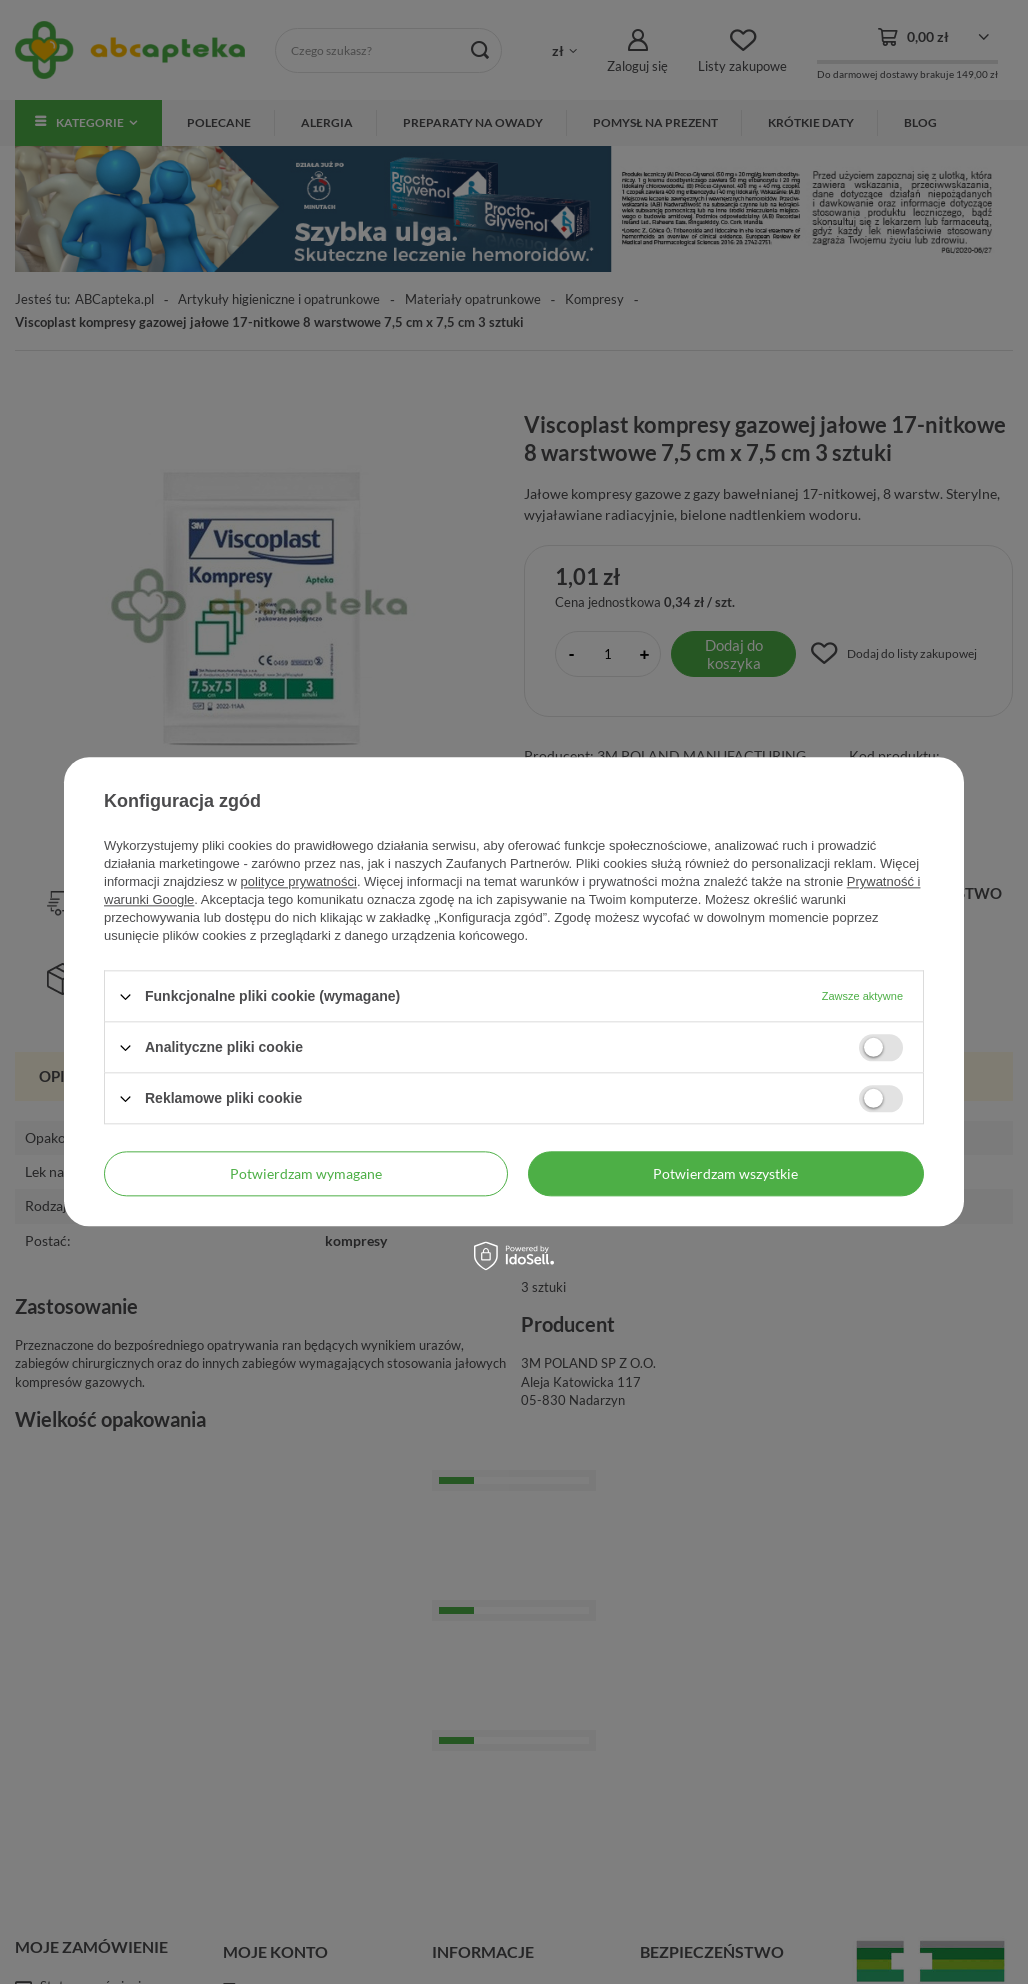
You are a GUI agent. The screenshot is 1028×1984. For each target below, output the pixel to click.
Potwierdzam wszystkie (725, 1173)
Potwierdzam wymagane (306, 1173)
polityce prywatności (299, 881)
